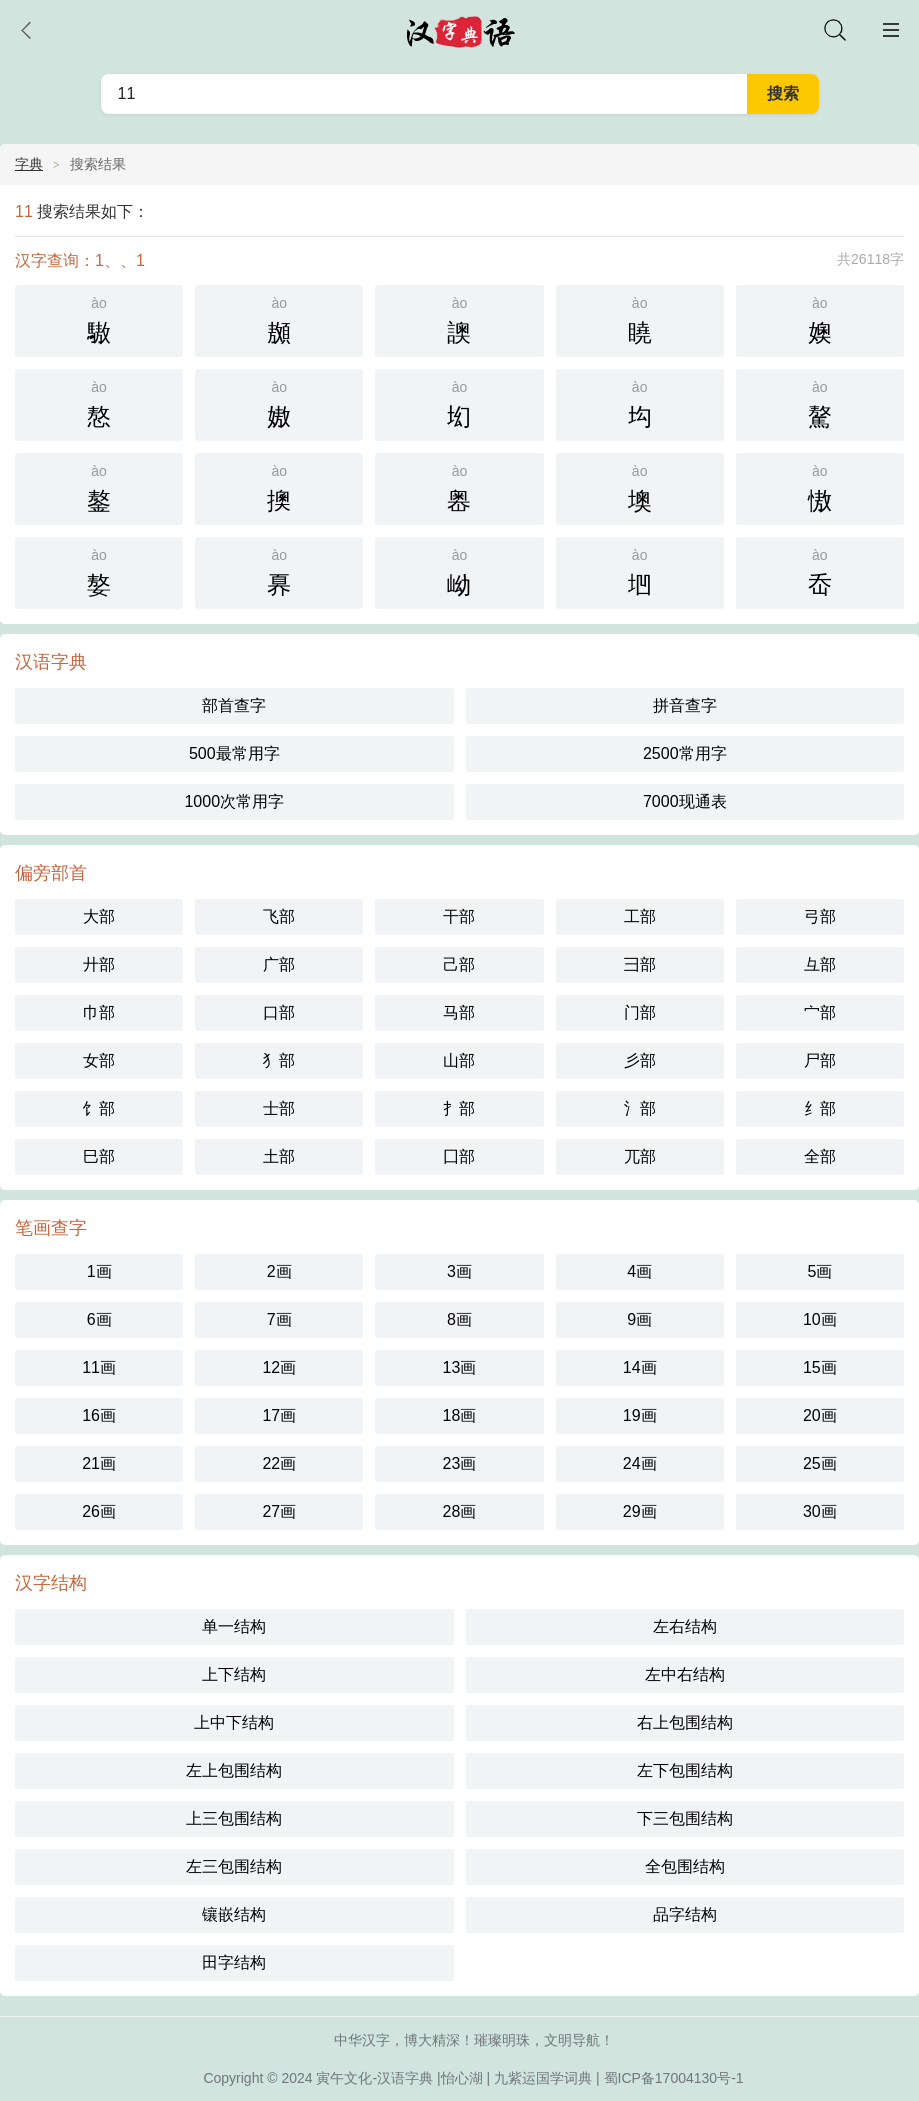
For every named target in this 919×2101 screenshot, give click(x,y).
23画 (460, 1463)
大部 (99, 916)
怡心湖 (462, 2078)
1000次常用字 (234, 801)
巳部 (99, 1156)
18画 (460, 1415)
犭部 (279, 1060)
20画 (820, 1415)
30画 (820, 1511)
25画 (820, 1463)
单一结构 (234, 1626)
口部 (279, 1012)
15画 (820, 1367)
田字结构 (234, 1962)
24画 (640, 1463)
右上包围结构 (685, 1722)
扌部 (459, 1108)
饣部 (99, 1108)
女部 (99, 1060)
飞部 (279, 916)
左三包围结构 (234, 1866)
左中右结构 (685, 1674)
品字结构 (685, 1914)
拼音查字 (685, 705)
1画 (99, 1271)
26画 (99, 1511)
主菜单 (891, 30)
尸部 (820, 1060)
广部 (279, 964)
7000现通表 (685, 801)
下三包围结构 (685, 1818)
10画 (820, 1319)
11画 (99, 1367)
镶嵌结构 (234, 1914)
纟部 (820, 1108)
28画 (460, 1511)
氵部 (640, 1108)
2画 (279, 1271)
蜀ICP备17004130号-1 (674, 2078)
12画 (279, 1367)
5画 (819, 1271)
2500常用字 (685, 753)
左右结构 (685, 1626)
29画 (640, 1511)
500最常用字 (234, 753)
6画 (99, 1319)
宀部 (820, 1012)
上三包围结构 (234, 1818)
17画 (279, 1415)
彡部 (640, 1060)
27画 (279, 1511)
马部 (459, 1012)
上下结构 (234, 1674)
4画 (639, 1271)
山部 (459, 1060)
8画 (459, 1319)
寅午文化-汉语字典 (374, 2078)
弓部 (820, 916)
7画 (279, 1319)
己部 (459, 964)
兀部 (640, 1156)
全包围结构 (685, 1866)
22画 (279, 1463)
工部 (640, 916)
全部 (820, 1156)
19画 (640, 1415)
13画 (460, 1367)
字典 (29, 164)
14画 (640, 1367)
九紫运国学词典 (543, 2078)
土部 (279, 1156)
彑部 (820, 964)
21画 (99, 1463)
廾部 (99, 964)
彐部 (640, 964)
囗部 (459, 1156)
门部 (640, 1012)
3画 (459, 1271)
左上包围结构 (234, 1770)
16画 (99, 1415)
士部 (279, 1108)
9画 (639, 1319)
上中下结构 (234, 1722)
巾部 (99, 1012)
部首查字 (234, 705)
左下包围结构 (685, 1770)
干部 (459, 916)
